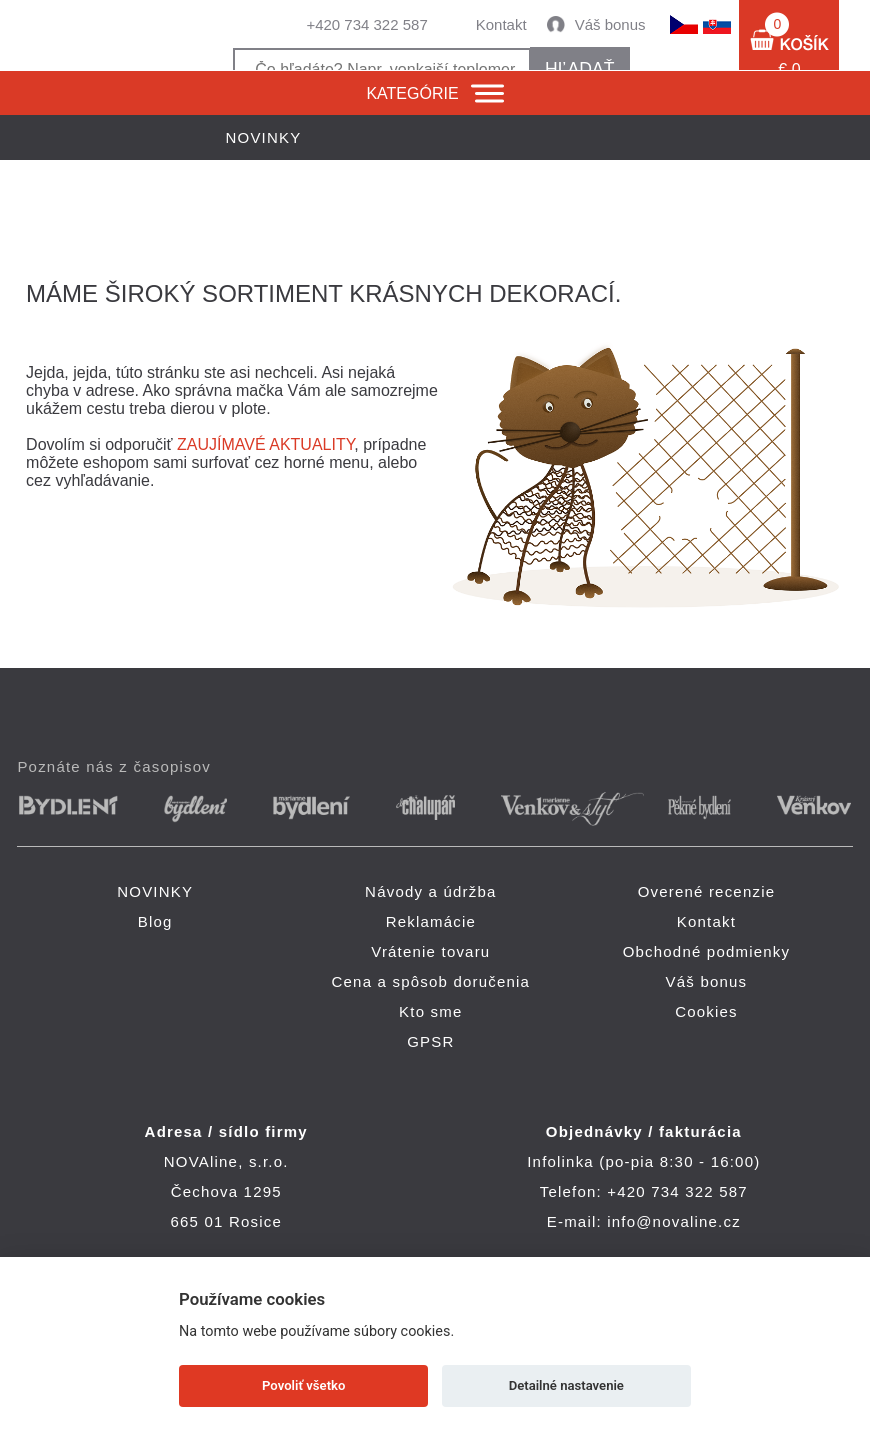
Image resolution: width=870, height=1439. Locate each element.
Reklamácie (431, 921)
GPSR (430, 1041)
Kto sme (430, 1011)
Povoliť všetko (303, 1385)
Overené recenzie (707, 891)
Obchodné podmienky (707, 951)
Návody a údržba (430, 891)
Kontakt (501, 24)
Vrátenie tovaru (430, 951)
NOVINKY (155, 891)
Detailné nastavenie (566, 1385)
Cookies (706, 1011)
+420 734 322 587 (366, 24)
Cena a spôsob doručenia (431, 981)
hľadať (579, 69)
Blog (155, 921)
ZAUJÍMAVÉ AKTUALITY (265, 444)
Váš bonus (610, 24)
